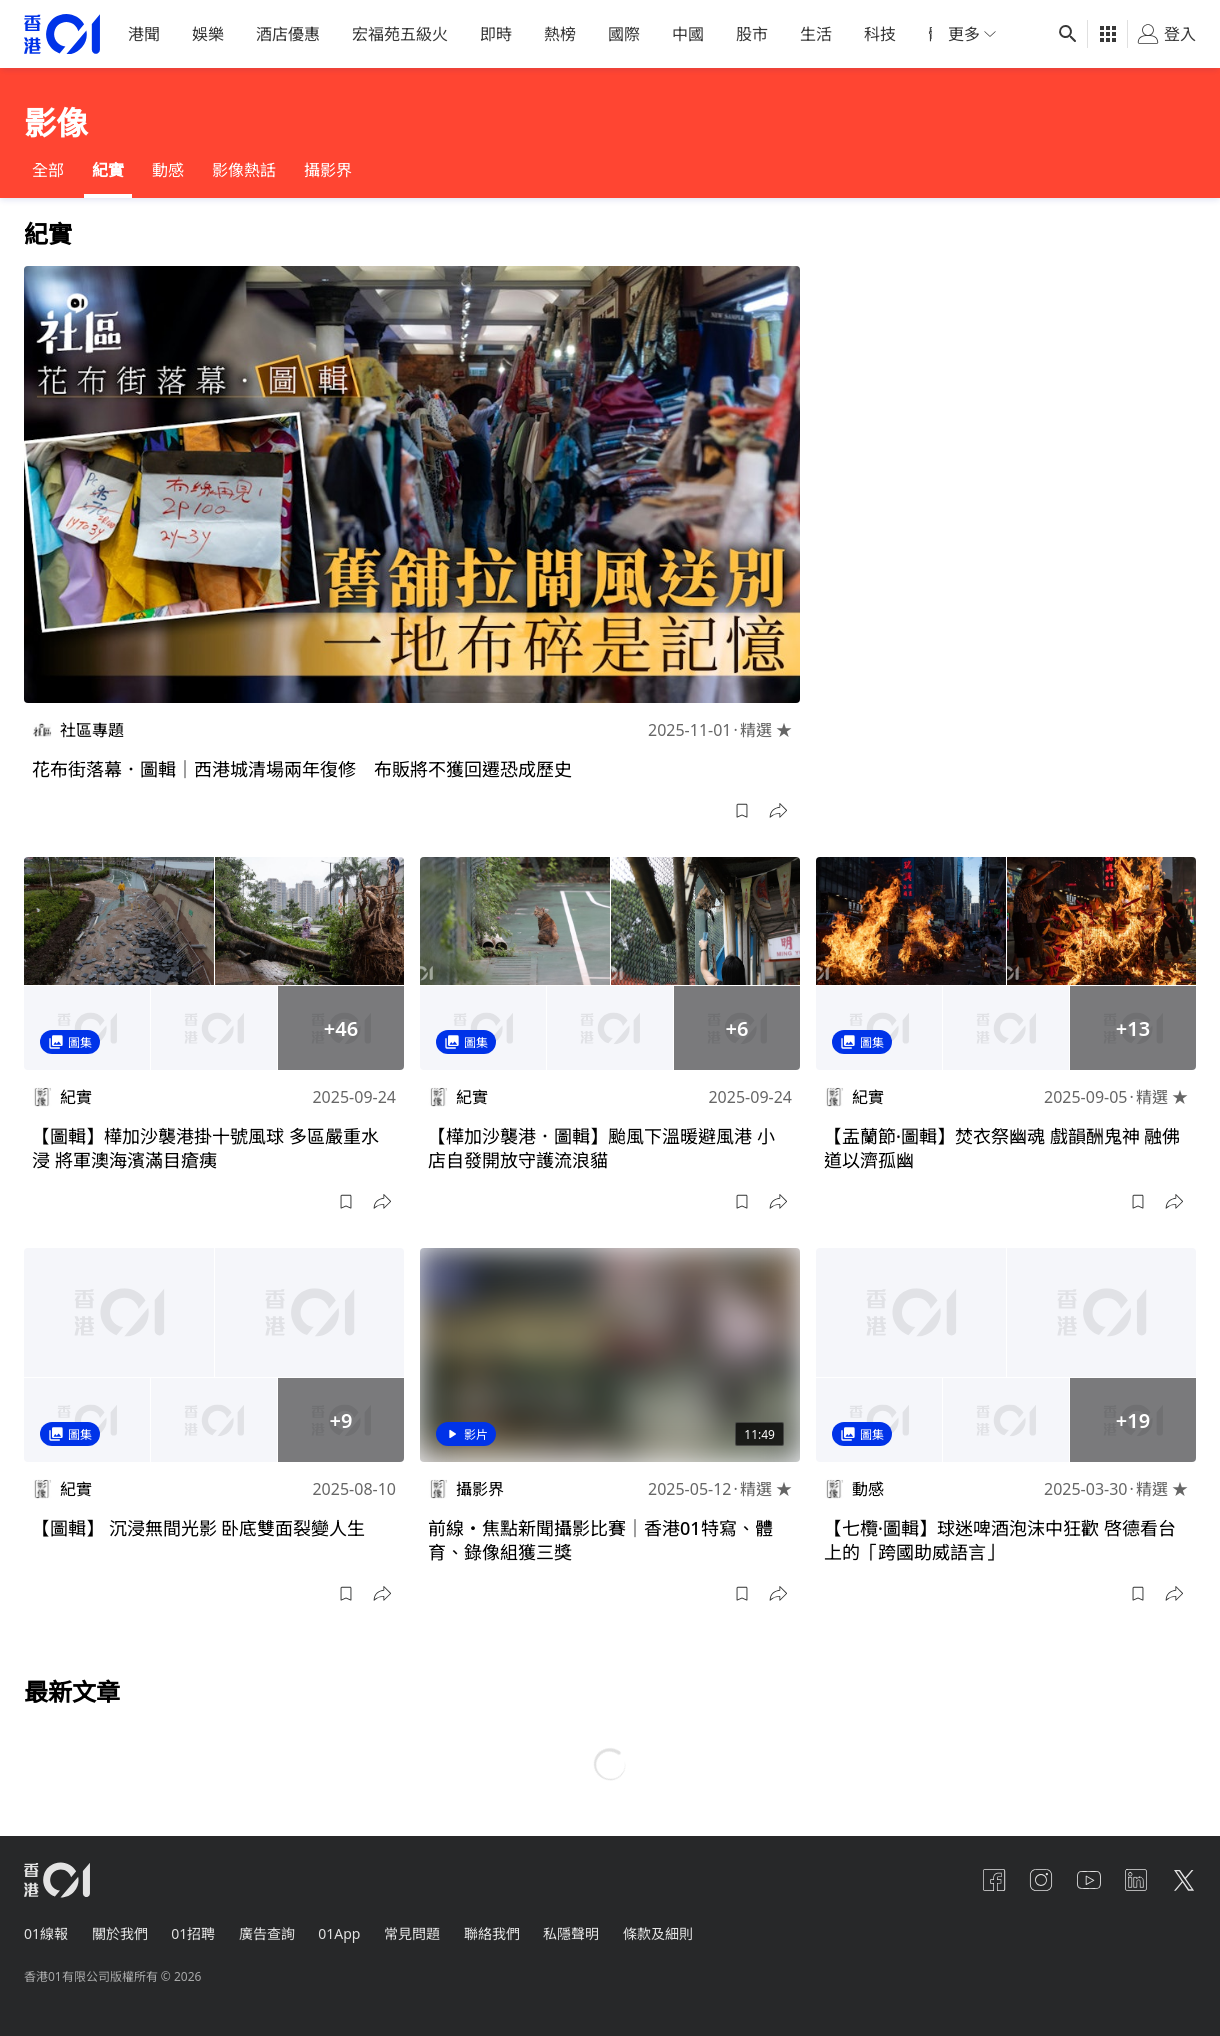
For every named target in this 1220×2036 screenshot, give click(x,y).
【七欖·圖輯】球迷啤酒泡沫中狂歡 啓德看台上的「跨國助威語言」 (1000, 1540)
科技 (880, 34)
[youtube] (1088, 1880)
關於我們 (120, 1933)
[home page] (62, 34)
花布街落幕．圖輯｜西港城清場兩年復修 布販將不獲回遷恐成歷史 (302, 769)
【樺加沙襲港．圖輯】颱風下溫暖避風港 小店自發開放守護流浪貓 (601, 1148)
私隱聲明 (574, 1933)
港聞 (144, 34)
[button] (742, 811)
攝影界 (328, 170)
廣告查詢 (268, 1933)
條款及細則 (661, 1933)
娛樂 (208, 34)
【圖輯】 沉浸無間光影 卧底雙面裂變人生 (198, 1528)
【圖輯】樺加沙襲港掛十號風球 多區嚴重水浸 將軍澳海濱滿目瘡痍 (205, 1148)
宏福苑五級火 (400, 34)
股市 (752, 34)
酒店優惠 (288, 34)
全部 (48, 170)
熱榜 (560, 34)
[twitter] (1184, 1880)
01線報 (46, 1933)
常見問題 (414, 1933)
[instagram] (1040, 1880)
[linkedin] (1136, 1880)
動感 (168, 170)
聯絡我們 (494, 1933)
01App (341, 1933)
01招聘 (194, 1933)
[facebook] (992, 1880)
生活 (816, 34)
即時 (496, 34)
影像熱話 (244, 170)
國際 (624, 34)
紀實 (108, 170)
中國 (688, 34)
